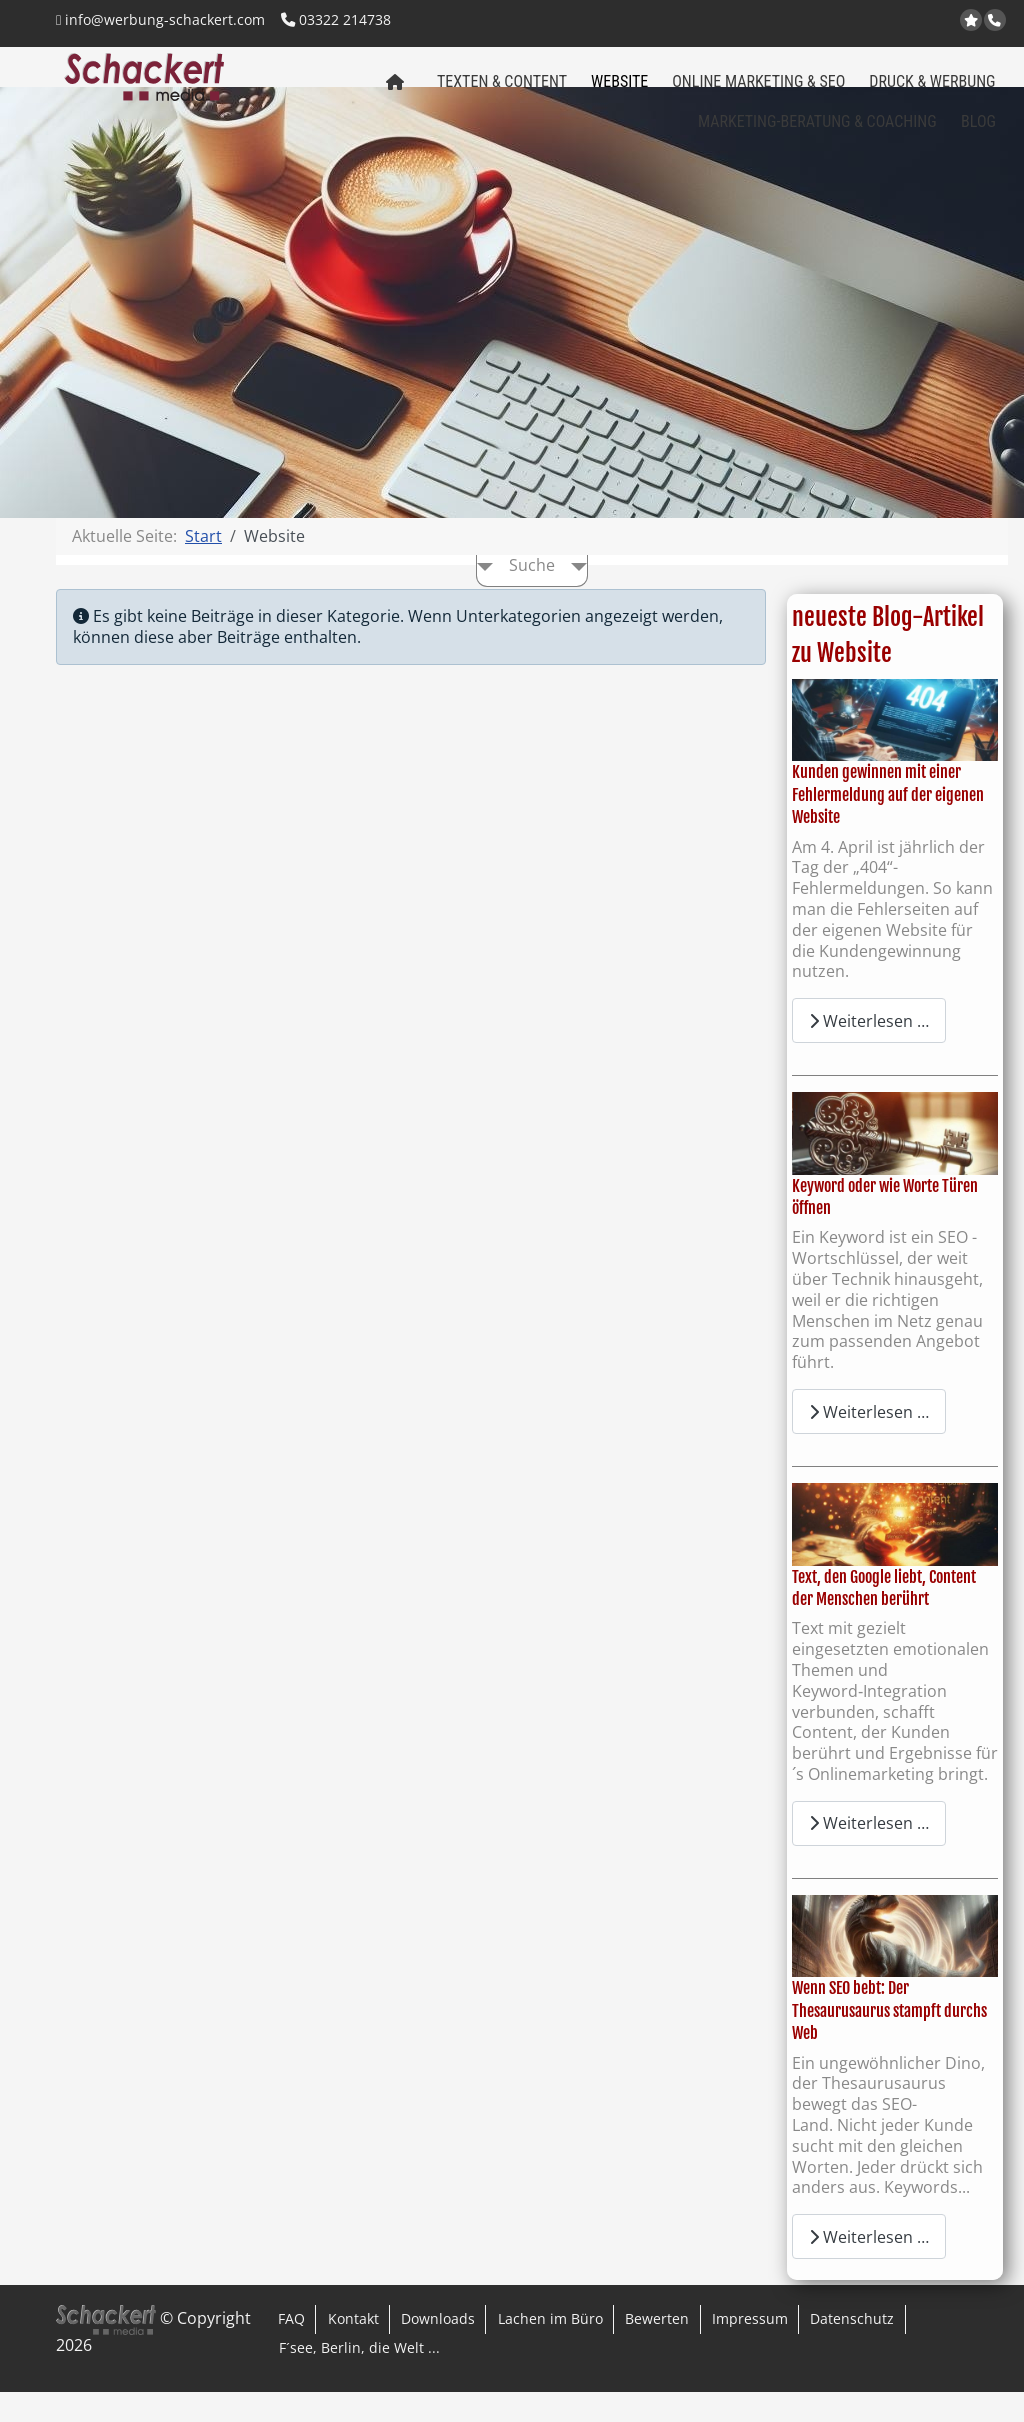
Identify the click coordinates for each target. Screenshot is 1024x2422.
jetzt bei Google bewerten (973, 20)
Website (619, 91)
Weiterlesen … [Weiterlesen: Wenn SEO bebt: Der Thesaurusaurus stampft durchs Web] (869, 2267)
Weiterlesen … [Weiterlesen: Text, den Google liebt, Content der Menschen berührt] (869, 1853)
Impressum (750, 2348)
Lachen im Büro (550, 2348)
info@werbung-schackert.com (160, 19)
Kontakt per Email (898, 21)
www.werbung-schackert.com (849, 21)
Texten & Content (502, 91)
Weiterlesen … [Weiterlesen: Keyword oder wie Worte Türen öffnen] (869, 1442)
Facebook (922, 21)
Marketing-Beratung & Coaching (817, 131)
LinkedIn (947, 21)
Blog (978, 131)
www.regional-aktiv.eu (873, 21)
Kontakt (353, 2348)
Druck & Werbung (932, 91)
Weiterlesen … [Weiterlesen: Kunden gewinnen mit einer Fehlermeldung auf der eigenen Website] (869, 1051)
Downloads (438, 2348)
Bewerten (657, 2348)
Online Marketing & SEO (758, 91)
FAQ (291, 2348)
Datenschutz (852, 2348)
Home (390, 98)
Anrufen (997, 20)
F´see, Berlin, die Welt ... (359, 2377)
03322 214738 (336, 19)
